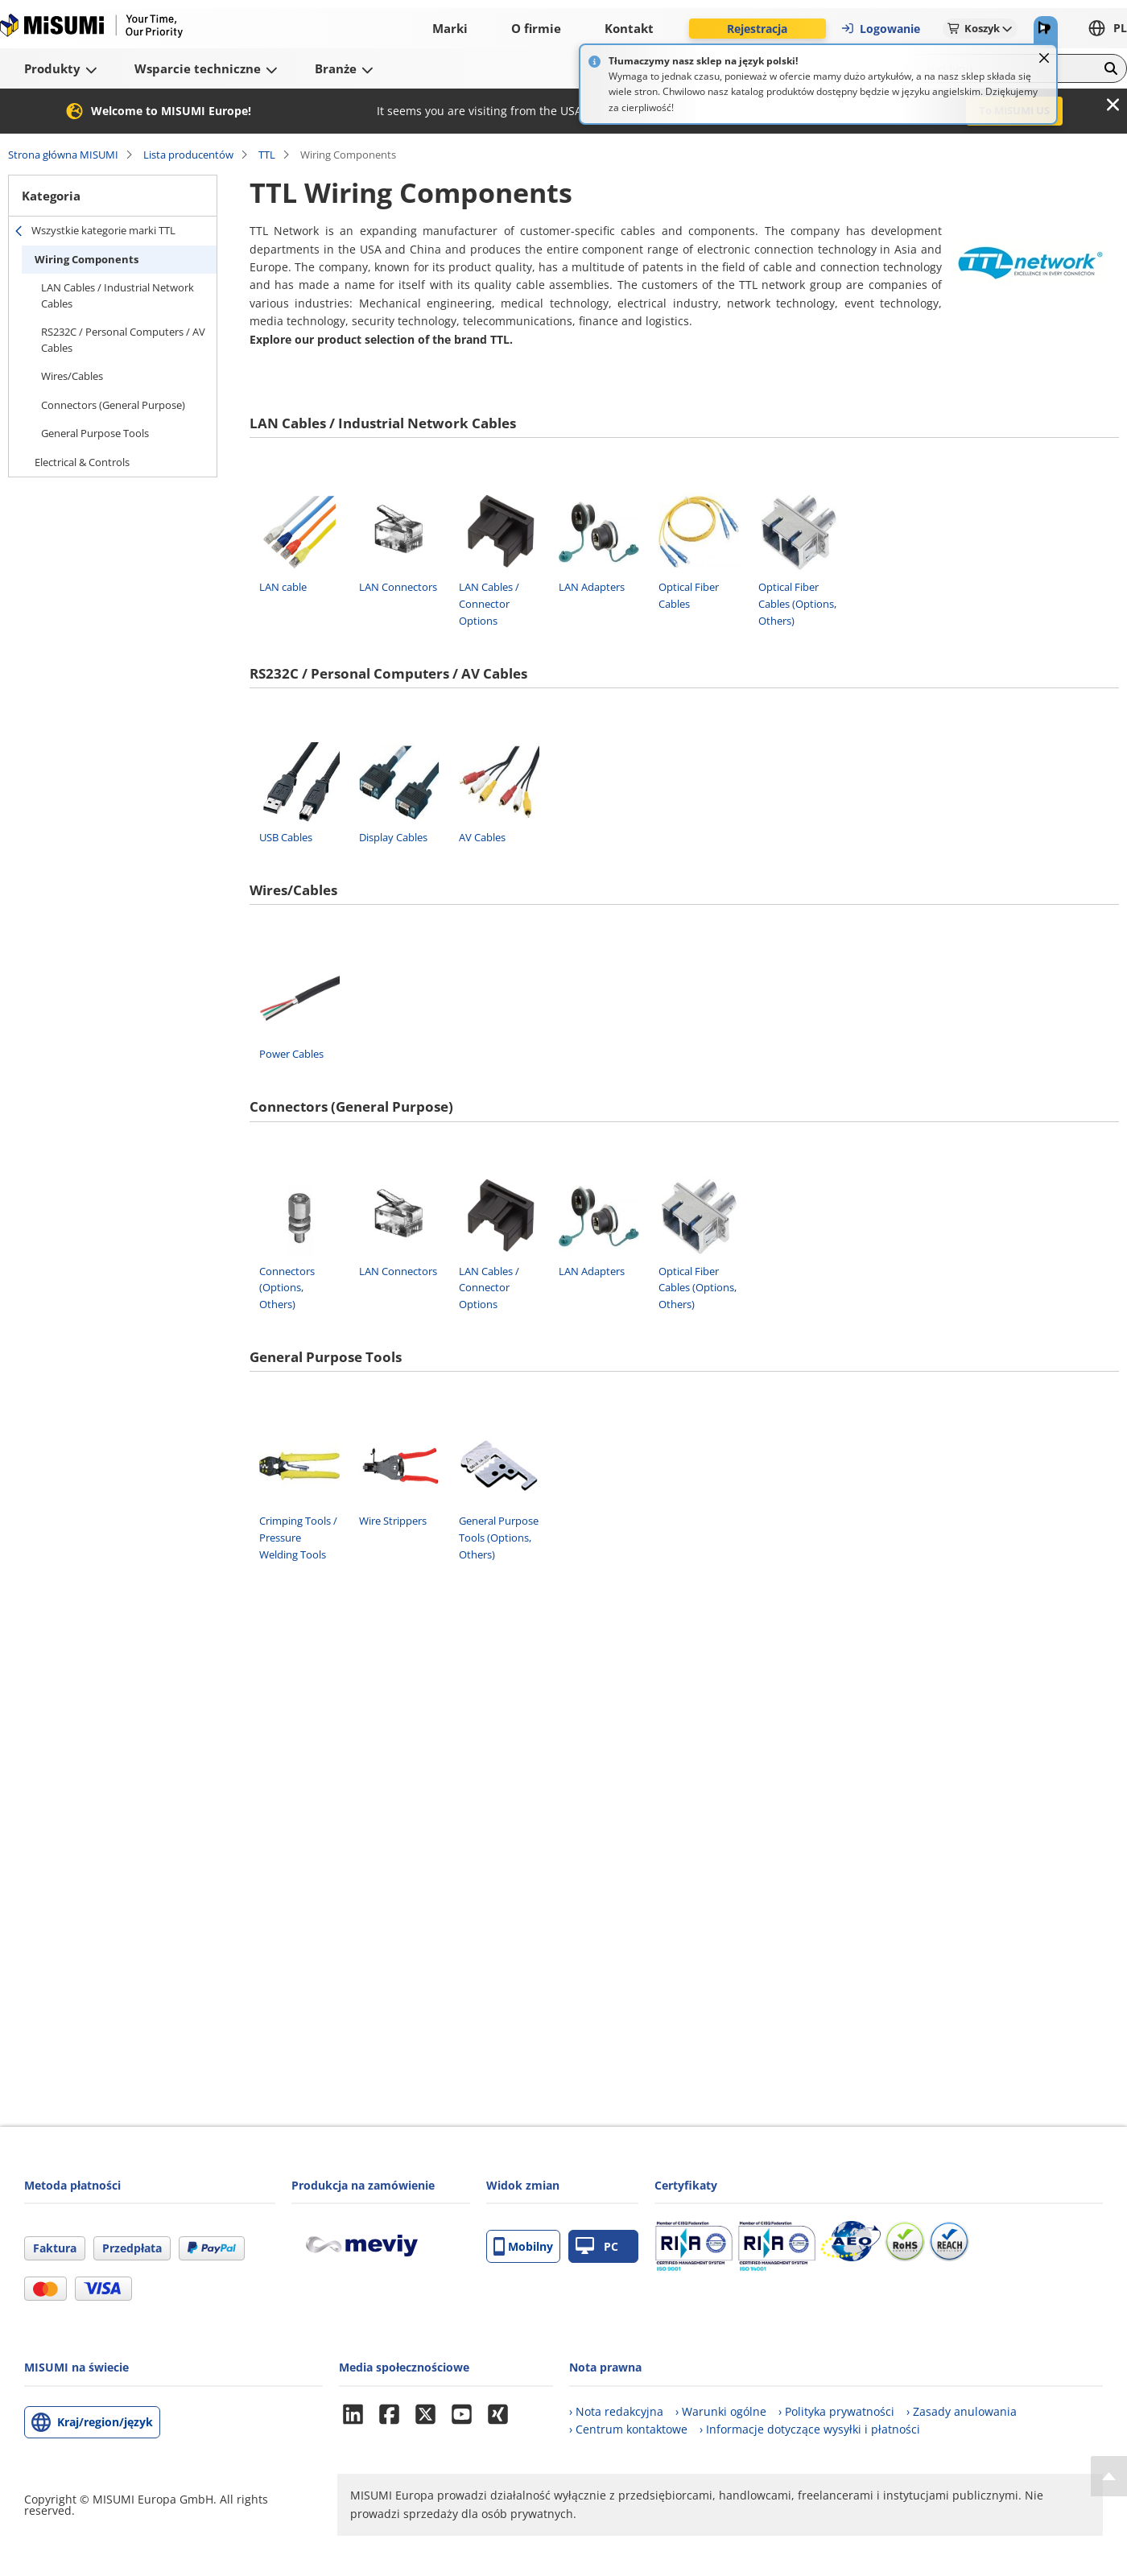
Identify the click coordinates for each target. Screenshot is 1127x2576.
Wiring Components (86, 259)
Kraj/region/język (105, 2421)
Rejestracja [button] (757, 28)
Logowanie (880, 28)
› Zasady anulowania (961, 2411)
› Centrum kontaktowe (628, 2429)
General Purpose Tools (95, 433)
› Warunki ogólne (720, 2411)
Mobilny (523, 2246)
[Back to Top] (1109, 2476)
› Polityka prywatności (836, 2411)
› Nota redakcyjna (616, 2411)
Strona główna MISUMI (63, 154)
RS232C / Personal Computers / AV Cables (123, 339)
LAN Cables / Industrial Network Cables (117, 295)
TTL (266, 154)
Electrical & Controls (82, 462)
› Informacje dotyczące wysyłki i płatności (810, 2429)
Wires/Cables (72, 376)
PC (597, 2246)
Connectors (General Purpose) (113, 405)
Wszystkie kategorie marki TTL (103, 230)
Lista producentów (188, 154)
